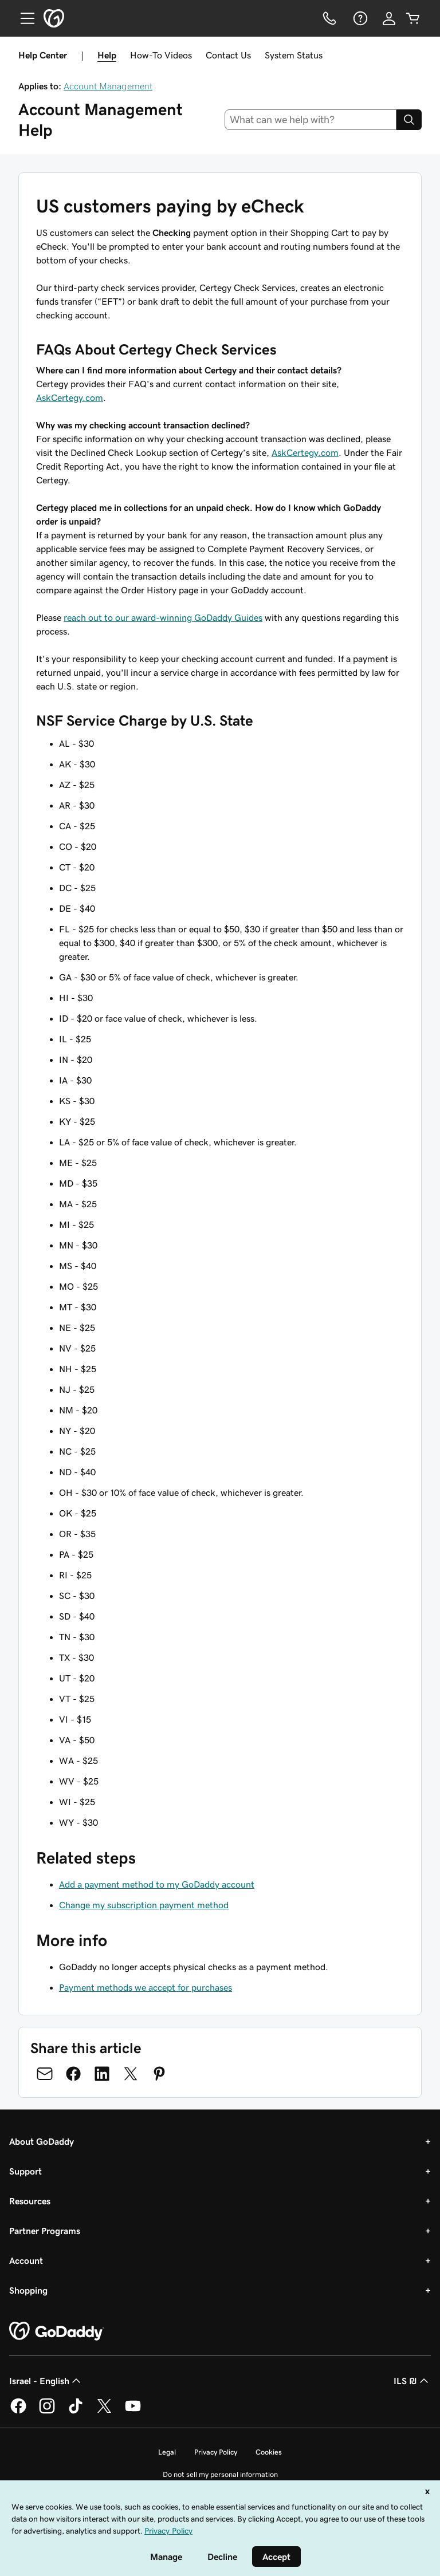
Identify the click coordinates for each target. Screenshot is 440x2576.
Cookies (269, 2452)
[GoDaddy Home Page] (56, 2331)
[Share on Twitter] (130, 2074)
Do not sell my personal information (220, 2474)
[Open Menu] (23, 18)
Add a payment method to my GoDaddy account (156, 1884)
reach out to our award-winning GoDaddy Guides (163, 617)
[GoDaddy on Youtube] (133, 2411)
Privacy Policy (215, 2452)
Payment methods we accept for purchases (145, 1987)
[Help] (359, 18)
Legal (167, 2452)
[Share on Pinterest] (159, 2074)
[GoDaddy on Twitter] (104, 2411)
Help (106, 55)
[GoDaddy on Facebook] (18, 2411)
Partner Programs (44, 2230)
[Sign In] (389, 18)
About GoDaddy (41, 2141)
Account (26, 2260)
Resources (29, 2200)
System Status (294, 55)
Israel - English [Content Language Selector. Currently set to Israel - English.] (46, 2381)
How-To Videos (161, 55)
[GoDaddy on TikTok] (75, 2411)
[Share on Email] (44, 2074)
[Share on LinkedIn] (102, 2074)
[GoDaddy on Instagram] (47, 2411)
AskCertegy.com (69, 397)
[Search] (409, 119)
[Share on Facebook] (73, 2074)
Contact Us (228, 55)
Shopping (28, 2290)
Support (25, 2171)
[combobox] (311, 120)
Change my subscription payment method (144, 1904)
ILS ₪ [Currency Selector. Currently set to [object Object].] (412, 2381)
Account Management (108, 85)
